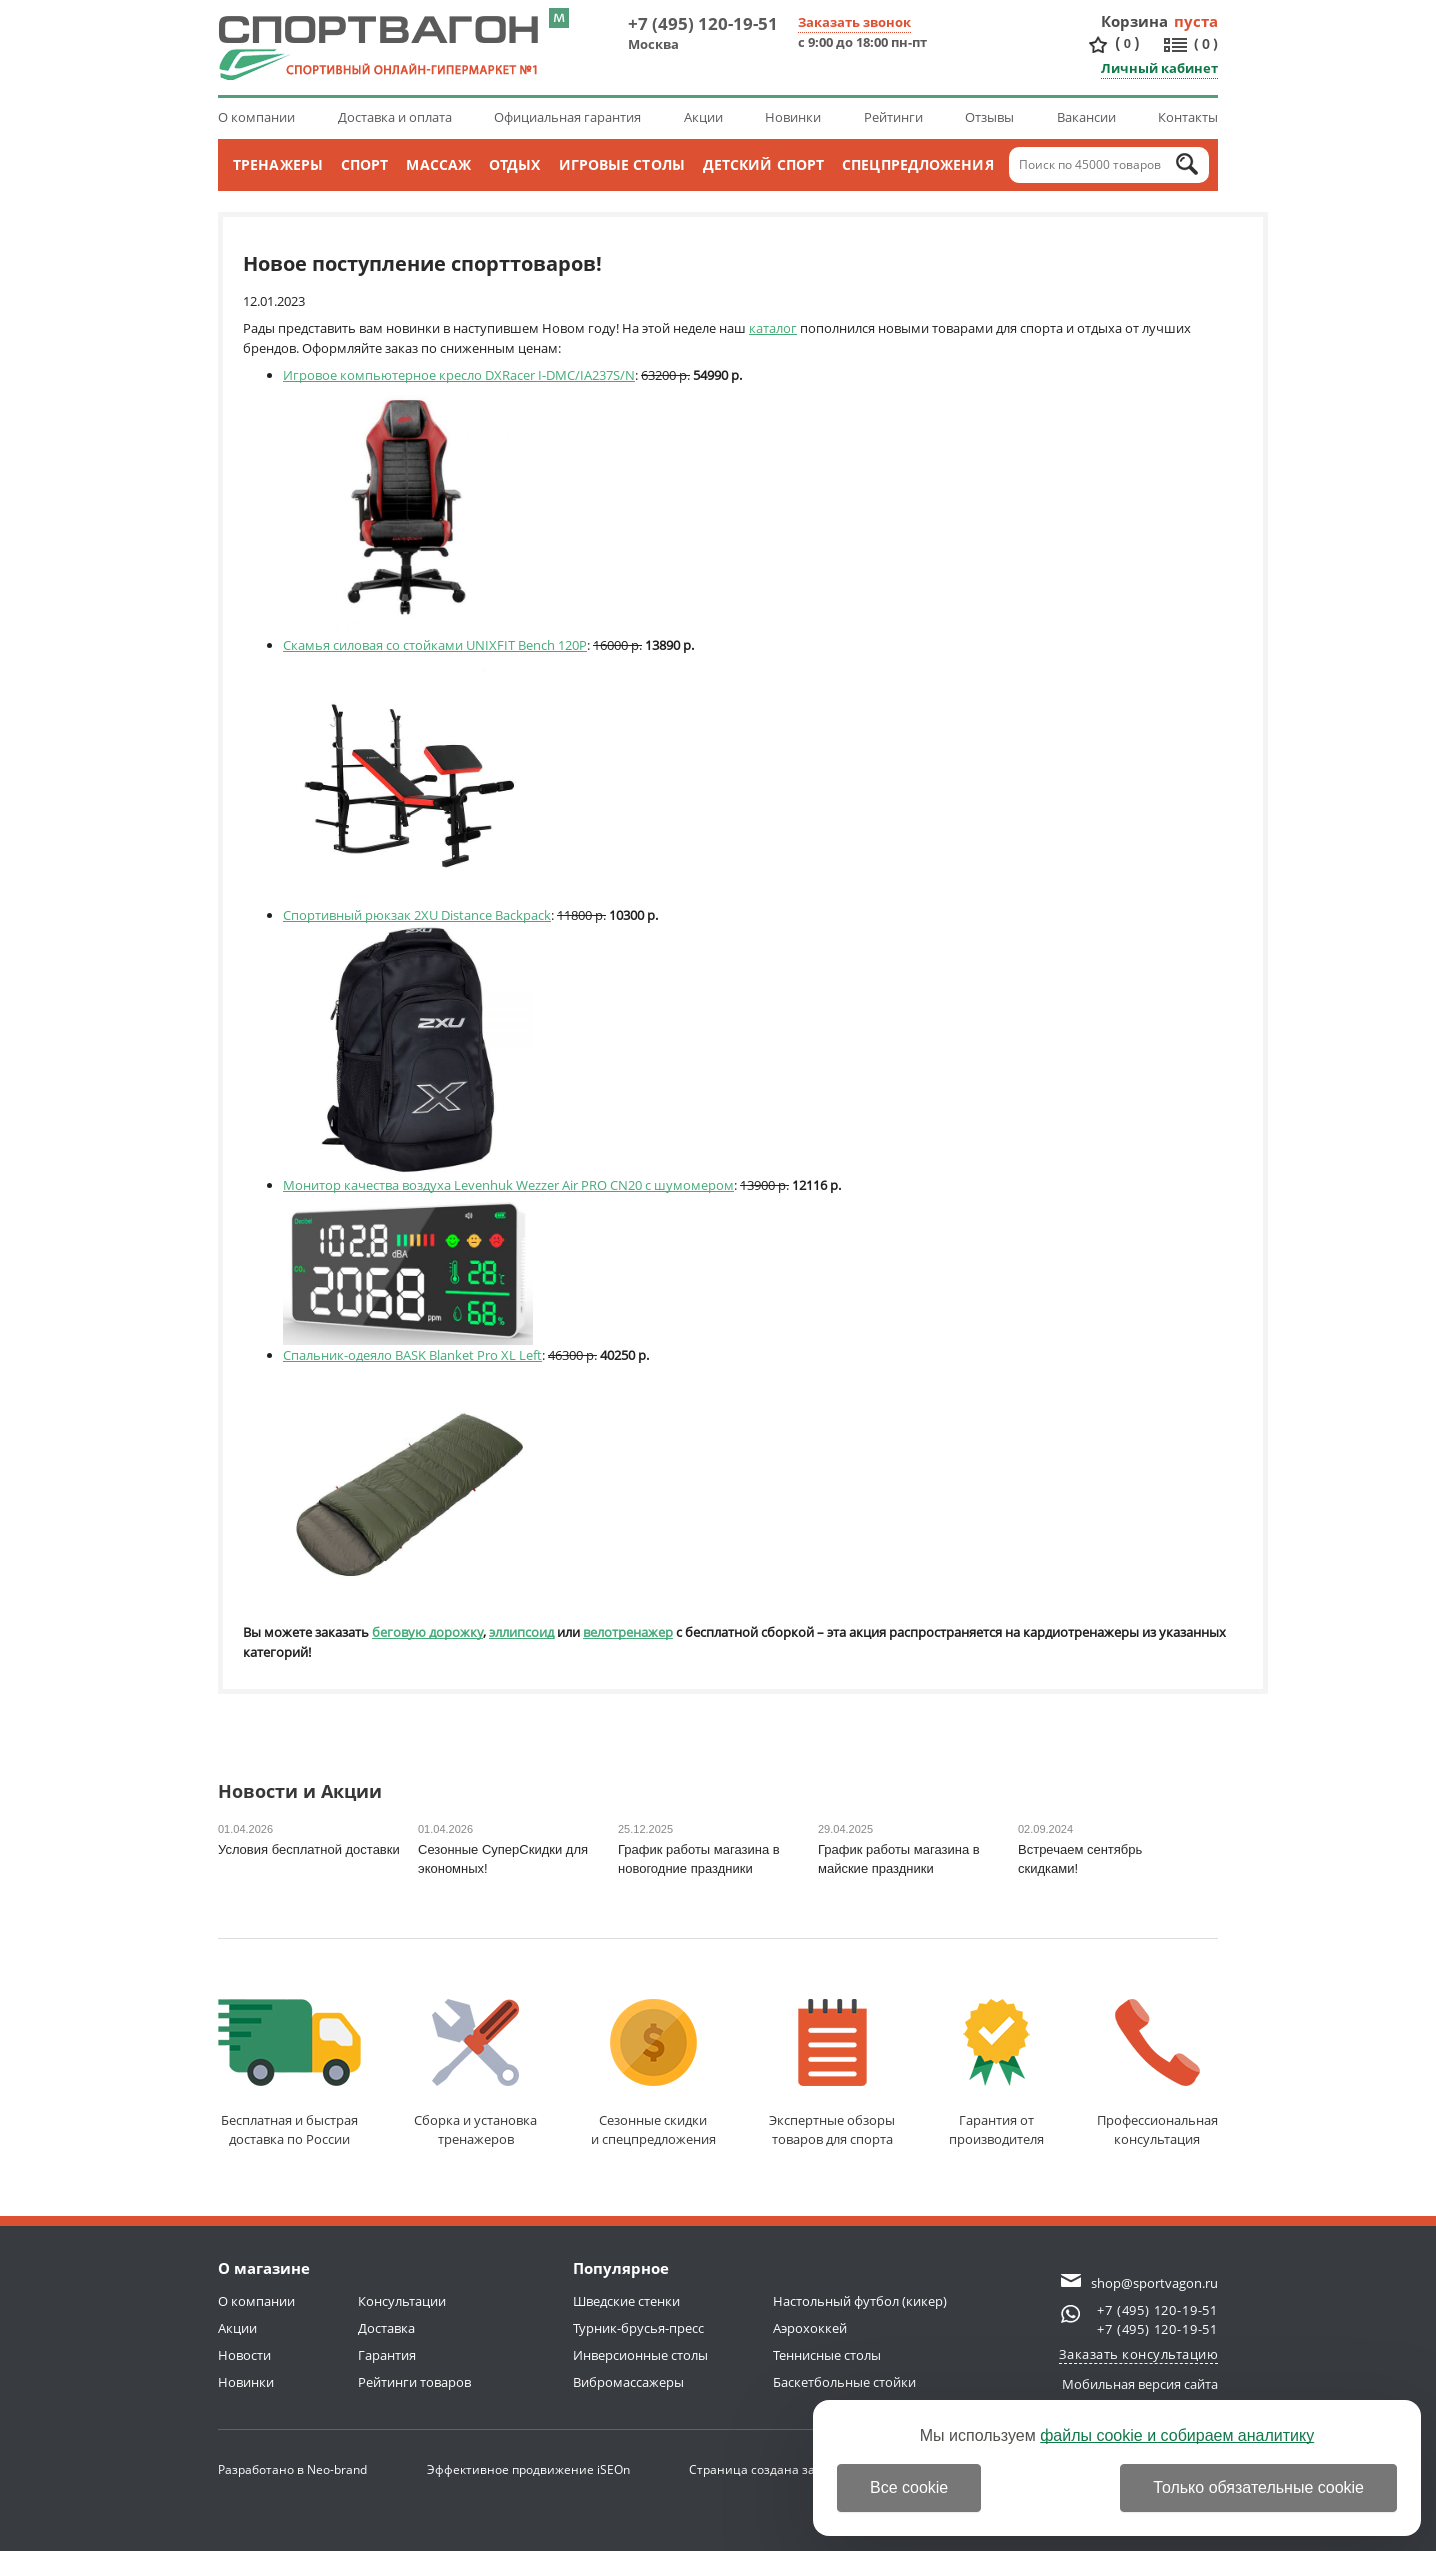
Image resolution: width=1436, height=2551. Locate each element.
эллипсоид (521, 1632)
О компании (256, 117)
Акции (703, 117)
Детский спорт (763, 164)
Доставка (386, 2328)
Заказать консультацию (1139, 2354)
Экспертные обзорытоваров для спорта (832, 2073)
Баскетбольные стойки (844, 2382)
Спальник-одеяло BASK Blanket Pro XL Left (412, 1355)
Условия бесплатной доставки (309, 1849)
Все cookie (909, 2487)
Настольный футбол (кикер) (860, 2301)
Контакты (1188, 117)
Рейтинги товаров (414, 2382)
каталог (773, 328)
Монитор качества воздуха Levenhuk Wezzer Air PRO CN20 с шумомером (508, 1185)
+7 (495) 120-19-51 (703, 23)
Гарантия (387, 2355)
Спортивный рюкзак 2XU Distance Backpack (417, 915)
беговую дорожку (427, 1632)
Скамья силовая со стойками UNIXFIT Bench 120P (435, 645)
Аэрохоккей (810, 2328)
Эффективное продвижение (528, 2469)
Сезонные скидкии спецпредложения (653, 2073)
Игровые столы (622, 164)
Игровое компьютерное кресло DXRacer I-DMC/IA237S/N (459, 375)
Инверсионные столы (640, 2355)
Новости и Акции (300, 1792)
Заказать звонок (854, 22)
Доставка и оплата (395, 117)
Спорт (365, 164)
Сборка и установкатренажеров (475, 2073)
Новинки (793, 117)
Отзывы (989, 117)
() (1127, 43)
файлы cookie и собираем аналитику (1177, 2435)
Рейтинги (893, 117)
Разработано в (292, 2469)
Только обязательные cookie (1258, 2487)
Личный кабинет (1159, 68)
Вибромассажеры (628, 2382)
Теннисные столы (827, 2355)
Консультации (402, 2301)
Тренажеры (278, 164)
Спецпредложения (918, 164)
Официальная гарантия (567, 117)
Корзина (1135, 21)
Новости (244, 2355)
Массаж (438, 164)
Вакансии (1086, 117)
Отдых (515, 164)
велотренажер (628, 1632)
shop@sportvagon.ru (1154, 2283)
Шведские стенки (626, 2301)
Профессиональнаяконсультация (1157, 2073)
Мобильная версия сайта (1140, 2384)
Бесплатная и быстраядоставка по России (289, 2073)
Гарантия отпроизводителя (996, 2073)
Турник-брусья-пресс (638, 2328)
